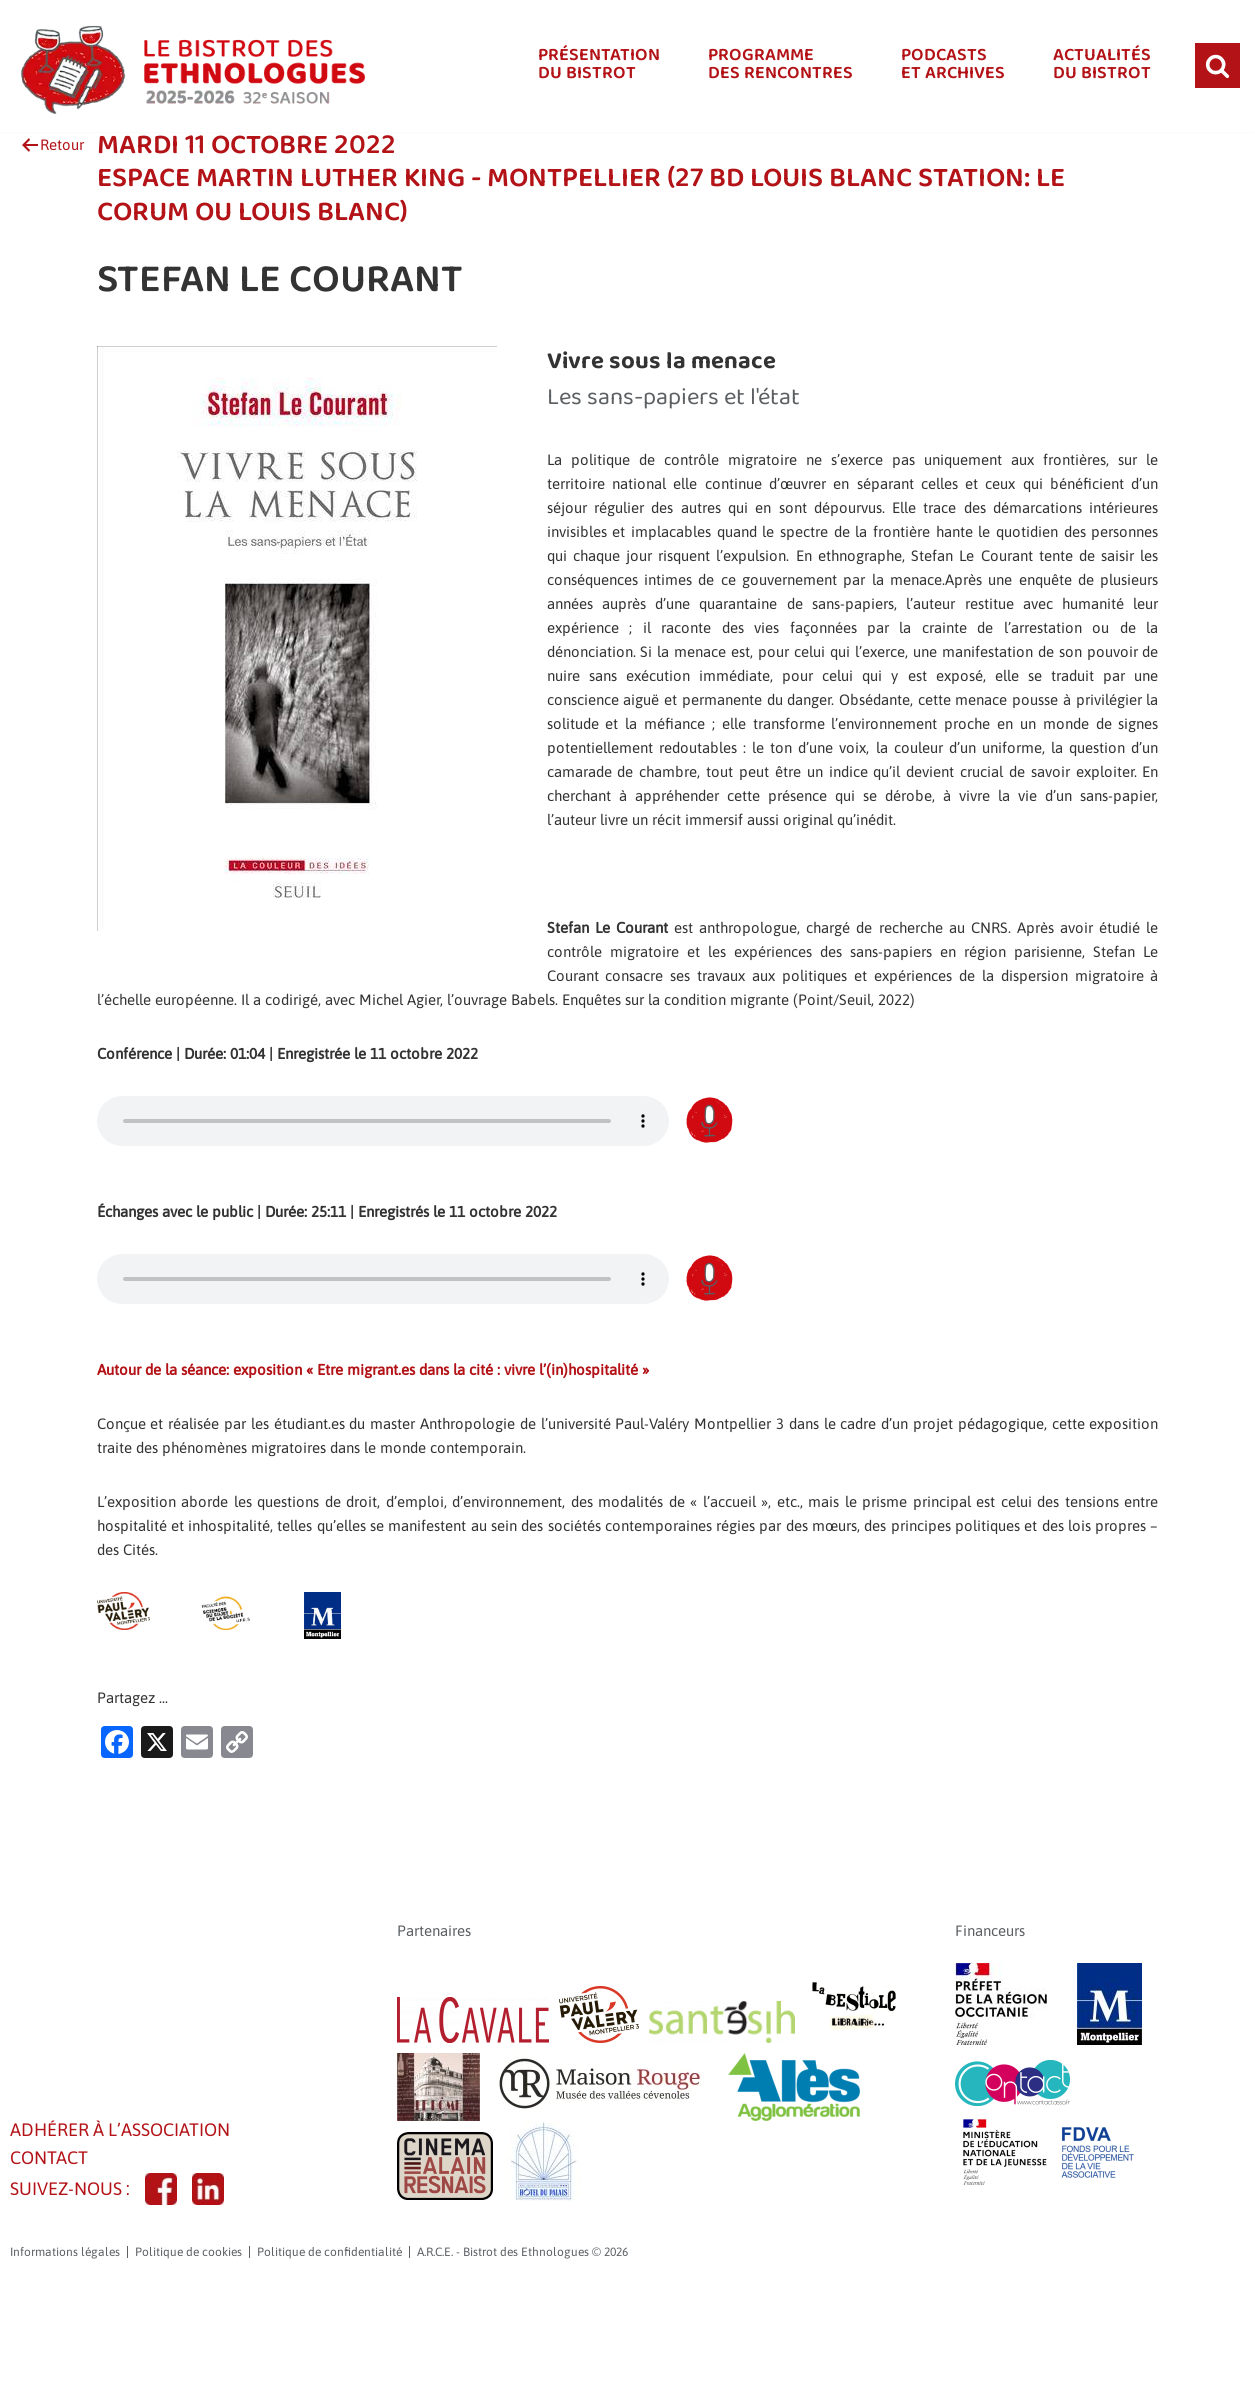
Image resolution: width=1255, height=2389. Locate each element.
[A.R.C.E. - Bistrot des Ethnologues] (190, 66)
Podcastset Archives (946, 65)
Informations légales (65, 2358)
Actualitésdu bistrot (1099, 65)
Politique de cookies (188, 2358)
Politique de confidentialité (329, 2358)
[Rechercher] (1217, 65)
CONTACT (52, 2262)
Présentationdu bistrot (584, 65)
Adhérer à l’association (128, 2229)
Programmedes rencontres (769, 65)
